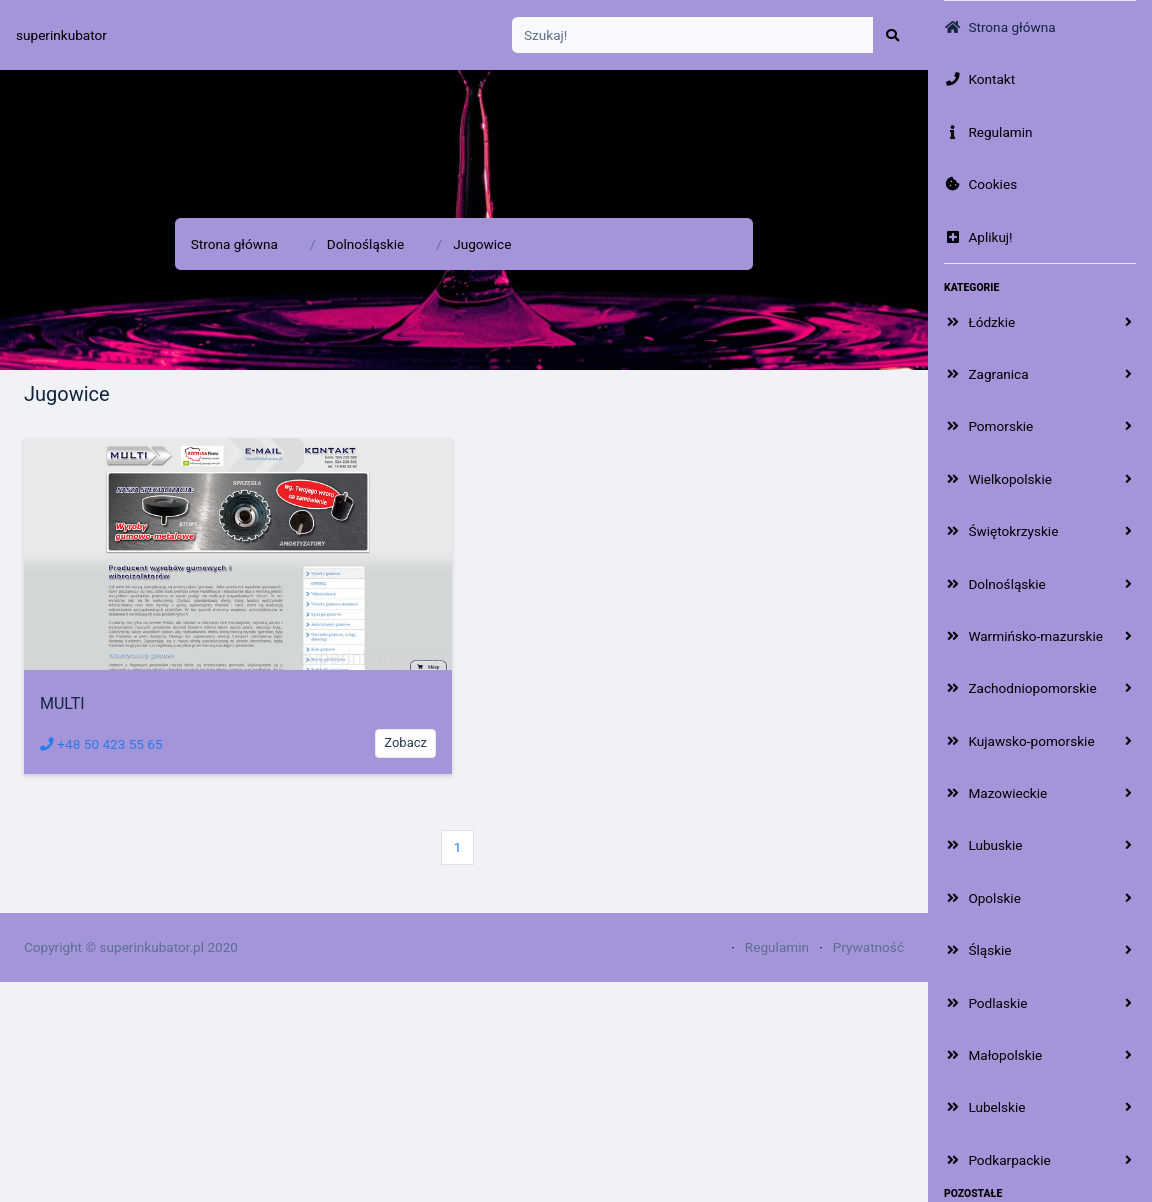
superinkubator (61, 35)
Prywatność (868, 947)
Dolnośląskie (365, 244)
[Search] (693, 35)
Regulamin (777, 947)
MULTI (62, 703)
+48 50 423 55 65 (101, 744)
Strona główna (234, 244)
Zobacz (405, 742)
